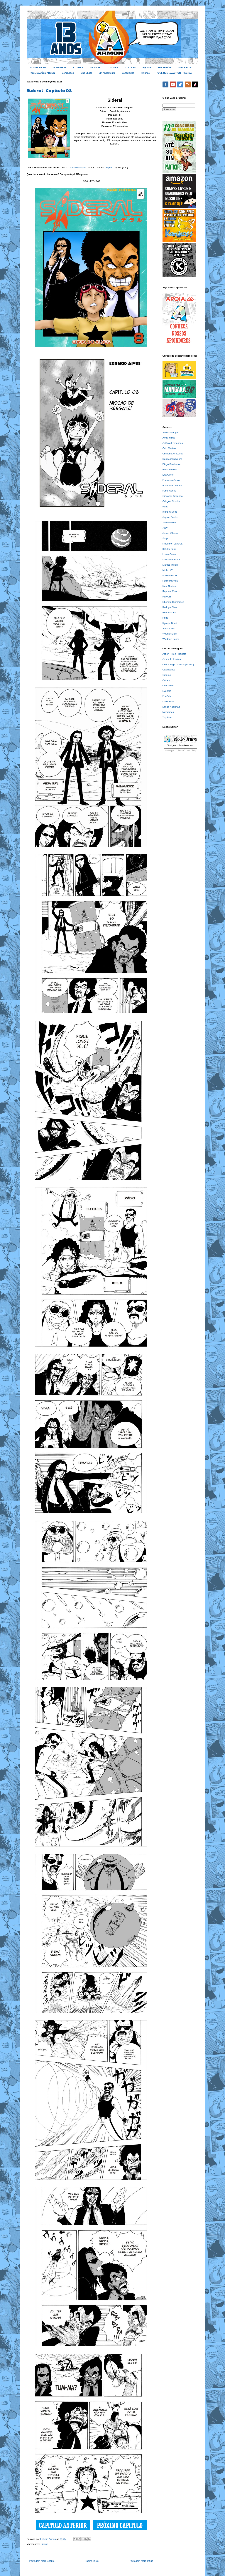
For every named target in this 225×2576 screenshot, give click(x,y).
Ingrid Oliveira (170, 511)
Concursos (168, 685)
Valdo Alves (169, 628)
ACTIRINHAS (59, 67)
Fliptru (109, 167)
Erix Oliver (168, 474)
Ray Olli (167, 596)
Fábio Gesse (169, 490)
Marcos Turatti (170, 564)
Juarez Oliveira (171, 533)
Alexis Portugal (171, 432)
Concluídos (68, 73)
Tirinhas (145, 73)
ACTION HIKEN (38, 67)
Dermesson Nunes (172, 459)
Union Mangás (78, 167)
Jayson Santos (170, 517)
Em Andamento (107, 73)
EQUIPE (147, 67)
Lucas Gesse (170, 554)
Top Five (167, 717)
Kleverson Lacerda (172, 543)
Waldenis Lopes (171, 639)
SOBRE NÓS (164, 67)
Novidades (168, 712)
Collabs (166, 680)
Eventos (167, 691)
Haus (165, 506)
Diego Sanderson (172, 464)
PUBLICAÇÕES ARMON (42, 73)
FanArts (167, 696)
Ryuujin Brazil (170, 623)
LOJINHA (78, 67)
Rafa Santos (169, 586)
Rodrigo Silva (170, 607)
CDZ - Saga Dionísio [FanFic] (178, 664)
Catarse (167, 675)
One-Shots (86, 73)
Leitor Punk (169, 701)
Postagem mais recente (42, 2561)
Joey (165, 527)
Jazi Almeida (169, 522)
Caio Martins (169, 448)
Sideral (44, 2544)
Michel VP (168, 570)
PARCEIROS (184, 67)
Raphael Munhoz (172, 591)
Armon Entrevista (172, 659)
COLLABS (130, 67)
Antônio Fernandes (173, 443)
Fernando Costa (171, 480)
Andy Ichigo (169, 437)
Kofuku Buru (169, 549)
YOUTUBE (112, 67)
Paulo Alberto (170, 575)
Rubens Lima (170, 612)
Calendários (169, 669)
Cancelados (128, 73)
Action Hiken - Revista (174, 653)
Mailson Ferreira (171, 559)
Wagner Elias (170, 633)
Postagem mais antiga (141, 2561)
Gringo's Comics (171, 501)
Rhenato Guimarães (173, 602)
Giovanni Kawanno (173, 496)
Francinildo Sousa (172, 485)
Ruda (165, 617)
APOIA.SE (95, 67)
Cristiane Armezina (173, 453)
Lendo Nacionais (171, 706)
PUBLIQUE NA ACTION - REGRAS (174, 73)
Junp (165, 538)
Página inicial (92, 2561)
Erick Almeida (170, 469)
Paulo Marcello (170, 580)
